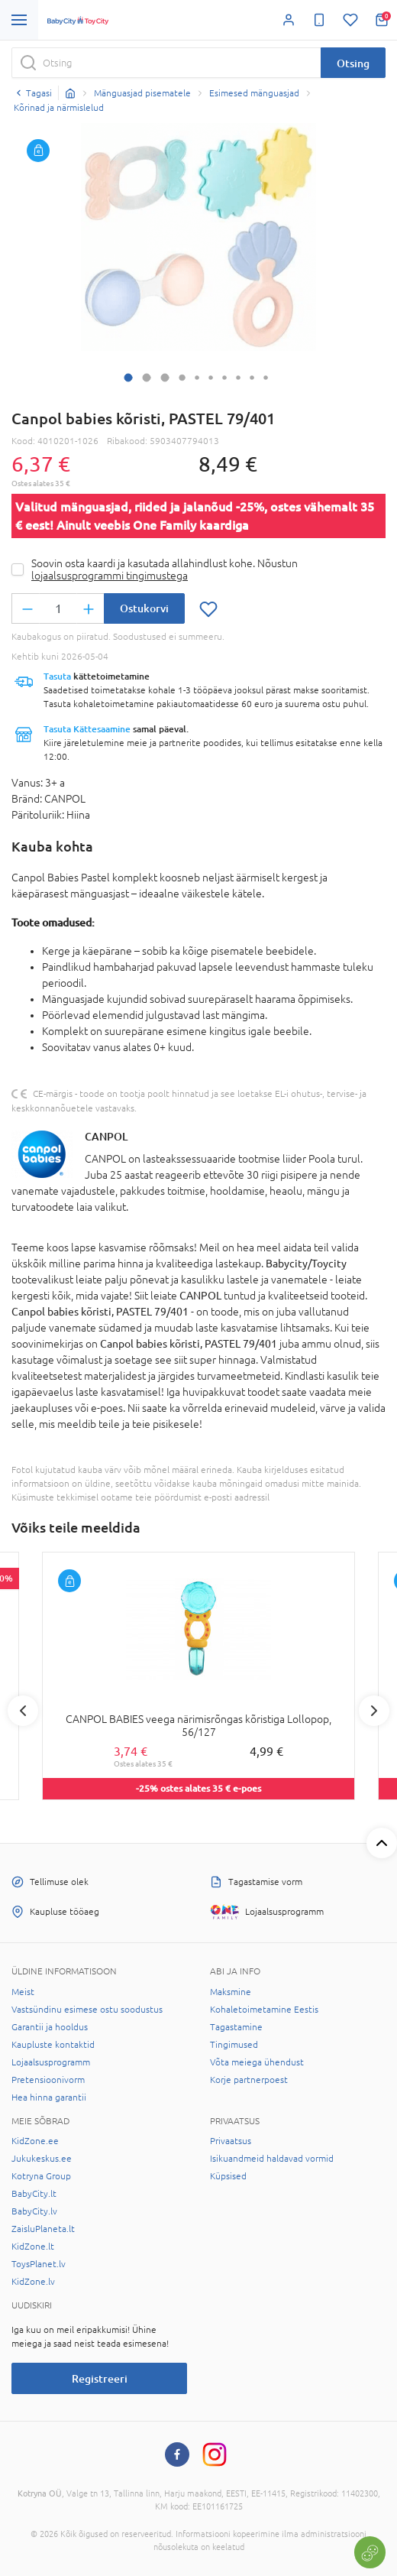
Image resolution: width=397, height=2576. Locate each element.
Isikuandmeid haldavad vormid (272, 2158)
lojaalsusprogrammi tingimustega (109, 575)
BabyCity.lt (33, 2193)
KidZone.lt (32, 2246)
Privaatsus (230, 2141)
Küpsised (228, 2176)
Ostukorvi (144, 608)
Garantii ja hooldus (49, 2027)
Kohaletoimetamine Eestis (264, 2009)
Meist (22, 1992)
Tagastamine (236, 2027)
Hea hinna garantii (48, 2097)
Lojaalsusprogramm (50, 2062)
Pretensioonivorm (48, 2080)
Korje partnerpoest (249, 2080)
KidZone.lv (33, 2281)
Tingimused (234, 2044)
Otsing (353, 63)
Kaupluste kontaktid (53, 2044)
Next (374, 1710)
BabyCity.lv (34, 2211)
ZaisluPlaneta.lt (43, 2229)
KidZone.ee (35, 2141)
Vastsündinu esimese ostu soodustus (87, 2009)
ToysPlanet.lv (38, 2264)
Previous (23, 1710)
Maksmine (230, 1992)
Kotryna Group (41, 2176)
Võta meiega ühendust (257, 2062)
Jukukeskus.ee (41, 2158)
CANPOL (106, 1136)
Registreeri (99, 2378)
